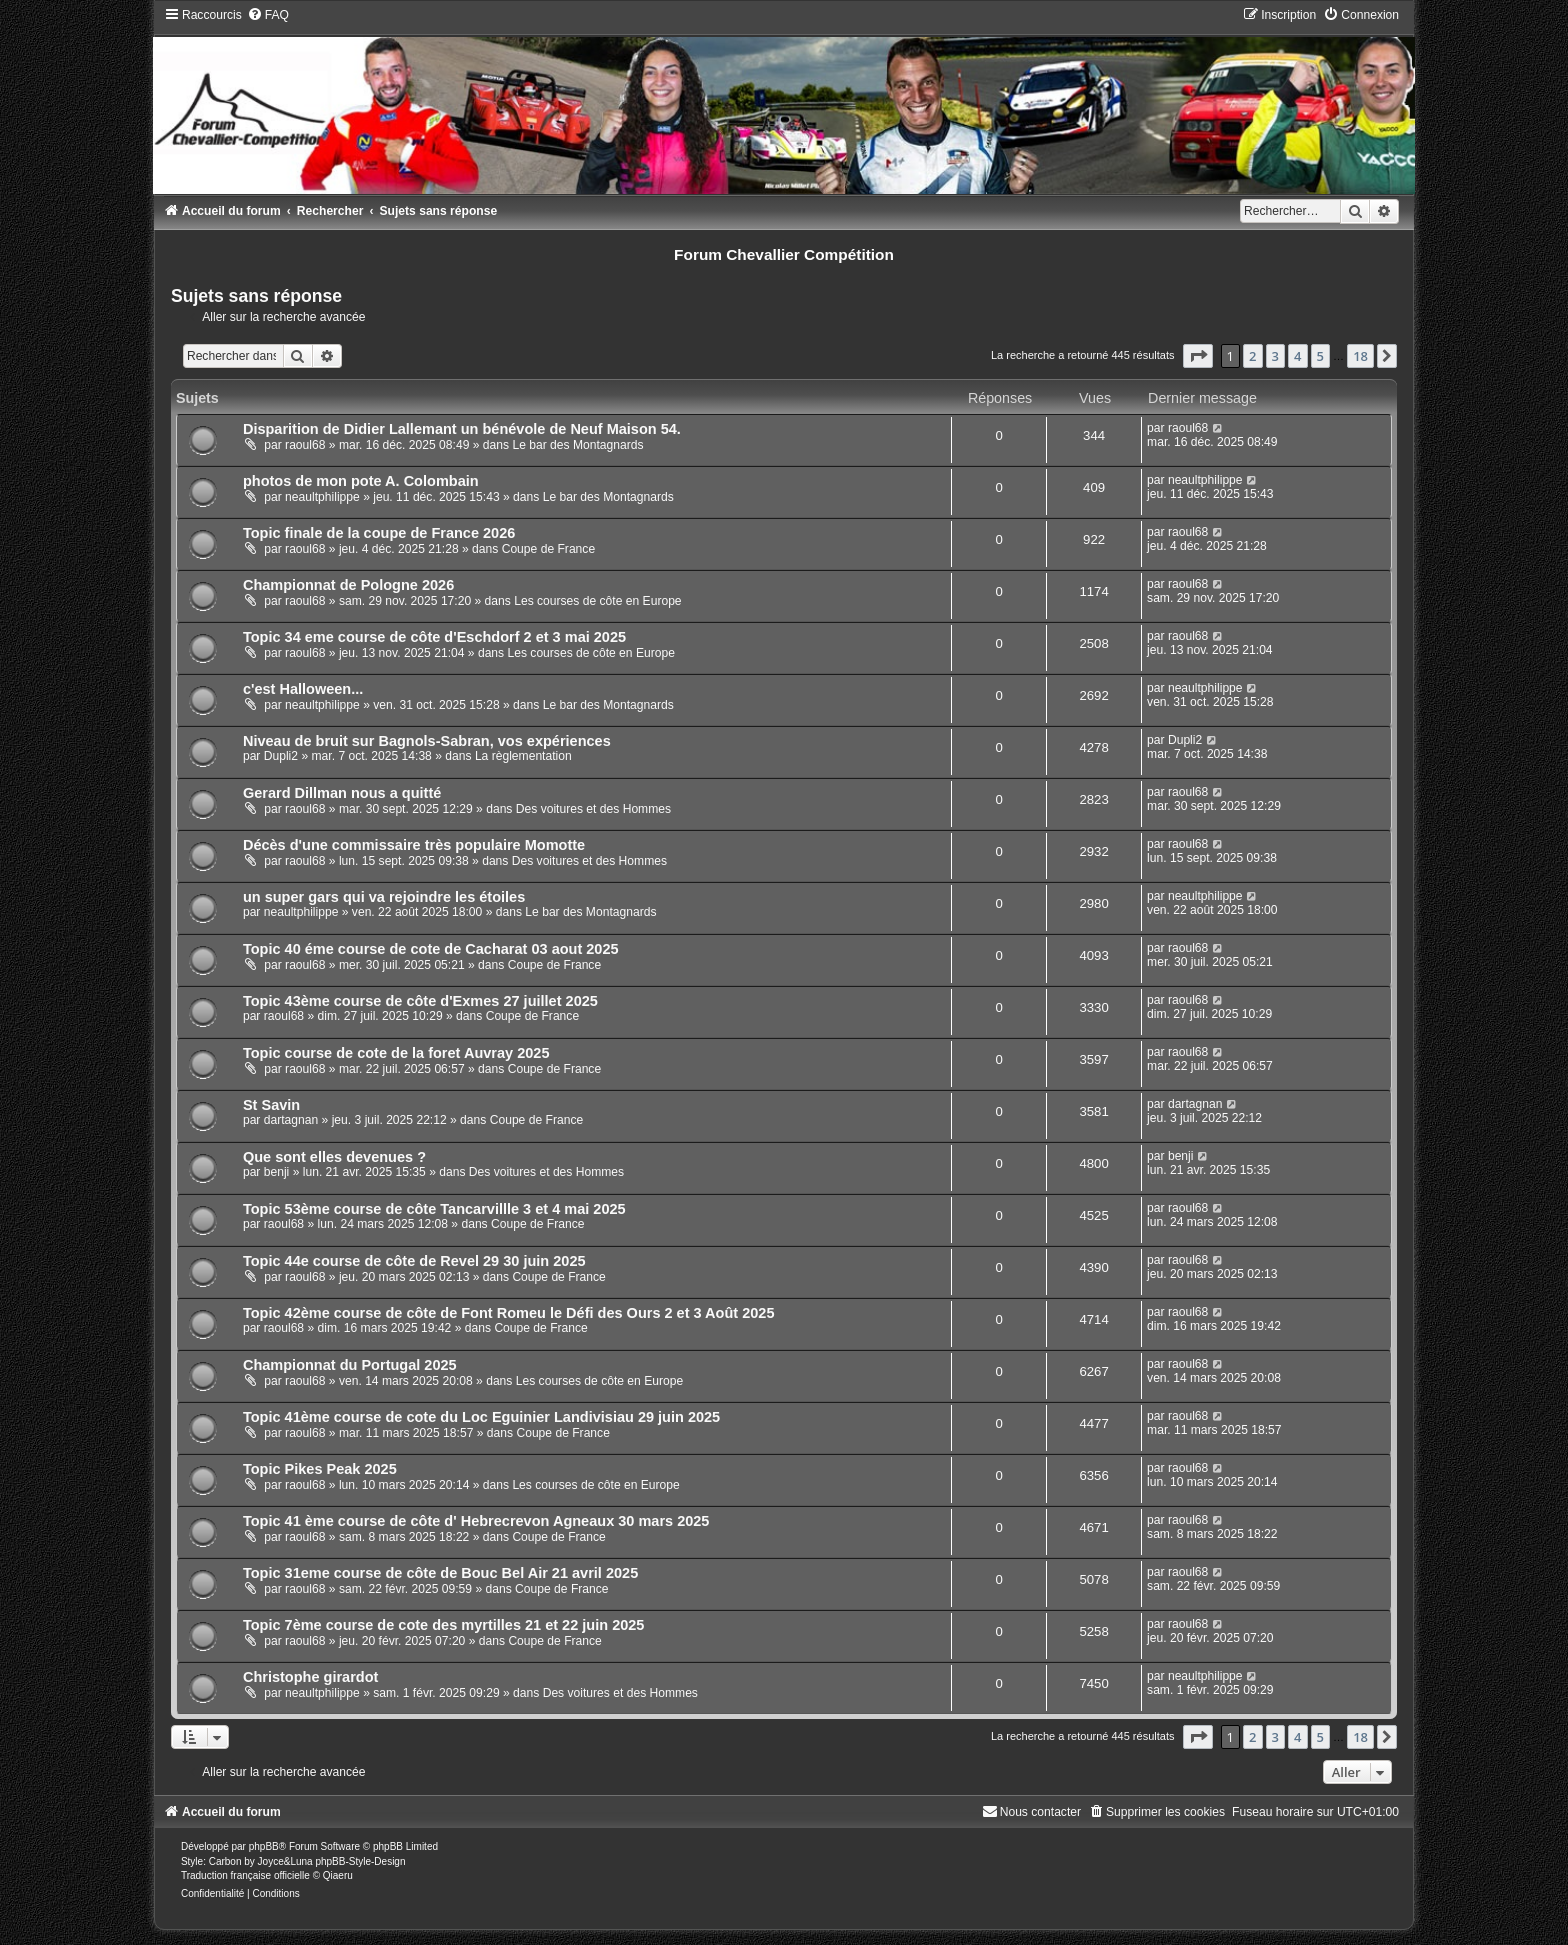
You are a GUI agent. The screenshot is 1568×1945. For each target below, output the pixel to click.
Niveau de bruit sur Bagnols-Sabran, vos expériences (427, 741)
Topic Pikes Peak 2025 (320, 1469)
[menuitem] (268, 15)
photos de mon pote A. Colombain (361, 481)
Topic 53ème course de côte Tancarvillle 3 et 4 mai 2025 (434, 1209)
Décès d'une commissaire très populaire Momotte (414, 845)
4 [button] (1297, 356)
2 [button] (1252, 356)
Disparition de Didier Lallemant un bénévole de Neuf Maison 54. (462, 429)
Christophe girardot (310, 1677)
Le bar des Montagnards (577, 445)
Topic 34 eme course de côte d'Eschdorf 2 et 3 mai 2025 (434, 637)
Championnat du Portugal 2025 (350, 1365)
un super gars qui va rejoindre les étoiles (384, 897)
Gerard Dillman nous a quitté (342, 793)
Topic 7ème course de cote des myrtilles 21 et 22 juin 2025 (444, 1625)
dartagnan (291, 1120)
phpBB (264, 1846)
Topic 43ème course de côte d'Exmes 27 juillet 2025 (420, 1001)
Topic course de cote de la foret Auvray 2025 (396, 1053)
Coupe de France (548, 549)
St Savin (271, 1105)
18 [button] (1360, 356)
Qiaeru (338, 1875)
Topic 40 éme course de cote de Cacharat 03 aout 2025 (431, 949)
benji (277, 1172)
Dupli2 (281, 756)
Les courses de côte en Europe (597, 601)
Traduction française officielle (245, 1875)
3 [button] (1275, 356)
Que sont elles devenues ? (334, 1157)
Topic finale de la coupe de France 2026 (379, 533)
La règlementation (523, 756)
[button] (1198, 356)
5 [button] (1320, 356)
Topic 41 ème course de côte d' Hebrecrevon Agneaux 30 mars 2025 (476, 1521)
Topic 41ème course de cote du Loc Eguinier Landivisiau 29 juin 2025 (481, 1417)
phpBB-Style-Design (360, 1861)
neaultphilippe (322, 497)
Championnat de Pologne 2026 (348, 585)
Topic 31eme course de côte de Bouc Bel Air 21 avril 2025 (440, 1573)
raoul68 (305, 445)
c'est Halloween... (303, 689)
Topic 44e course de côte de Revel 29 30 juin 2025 (414, 1261)
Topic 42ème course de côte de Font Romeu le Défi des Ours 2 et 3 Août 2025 (509, 1313)
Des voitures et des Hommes (593, 809)
